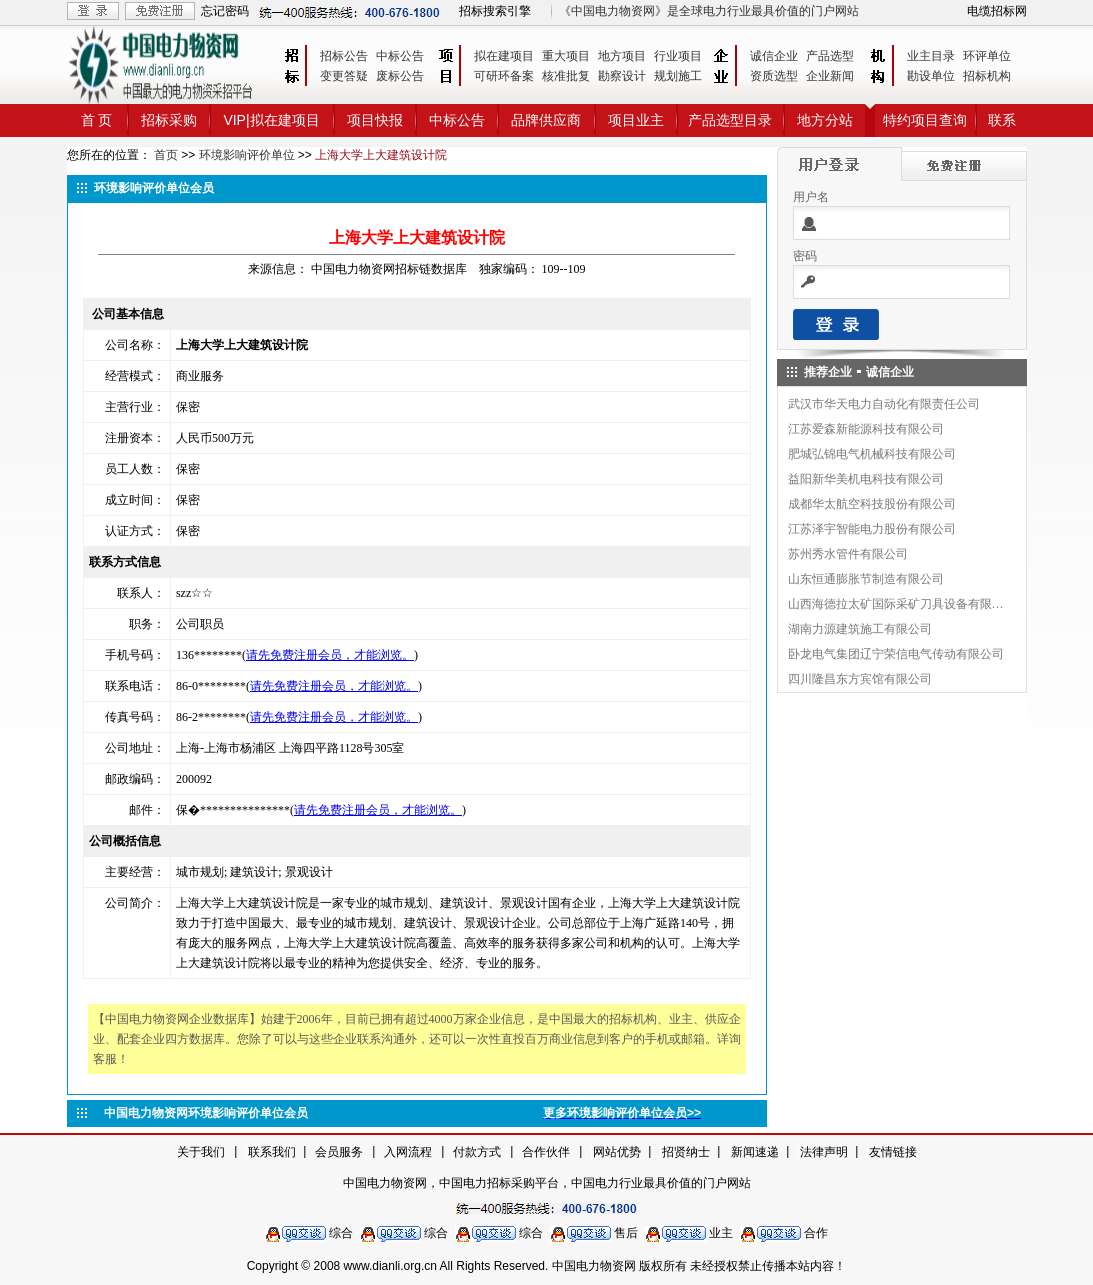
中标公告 (400, 56)
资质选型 (774, 76)
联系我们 (272, 1152)
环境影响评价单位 (247, 155)
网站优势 (617, 1152)
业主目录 (931, 56)
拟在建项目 (504, 56)
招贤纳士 (686, 1152)
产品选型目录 (730, 120)
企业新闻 (830, 76)
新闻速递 (755, 1152)
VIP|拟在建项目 (271, 120)
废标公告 (400, 76)
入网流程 (408, 1152)
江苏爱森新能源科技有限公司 (866, 429)
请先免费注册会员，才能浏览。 (330, 655)
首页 (166, 155)
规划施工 (678, 76)
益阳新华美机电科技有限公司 (866, 479)
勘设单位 (931, 76)
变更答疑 (344, 76)
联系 (1002, 120)
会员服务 (339, 1152)
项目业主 (636, 120)
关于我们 (201, 1152)
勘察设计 (622, 76)
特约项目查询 (925, 120)
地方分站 (825, 120)
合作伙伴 (546, 1152)
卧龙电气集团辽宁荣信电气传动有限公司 (896, 654)
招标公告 (344, 56)
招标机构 (987, 76)
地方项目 (622, 56)
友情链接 (893, 1152)
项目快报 (375, 120)
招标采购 (169, 120)
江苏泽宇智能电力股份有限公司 (872, 529)
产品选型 (830, 56)
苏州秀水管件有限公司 (848, 554)
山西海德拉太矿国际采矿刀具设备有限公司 (897, 604)
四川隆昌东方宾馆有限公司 (860, 679)
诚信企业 (774, 56)
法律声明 (824, 1152)
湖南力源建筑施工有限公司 (860, 629)
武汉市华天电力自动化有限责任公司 (884, 404)
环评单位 (987, 56)
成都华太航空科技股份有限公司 (872, 504)
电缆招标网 (997, 11)
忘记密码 (225, 11)
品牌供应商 (546, 120)
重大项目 (566, 56)
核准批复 (566, 76)
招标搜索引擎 (495, 11)
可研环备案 (504, 76)
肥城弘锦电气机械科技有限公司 (872, 454)
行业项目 (678, 56)
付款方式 (477, 1152)
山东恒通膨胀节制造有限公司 (866, 579)
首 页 (97, 120)
